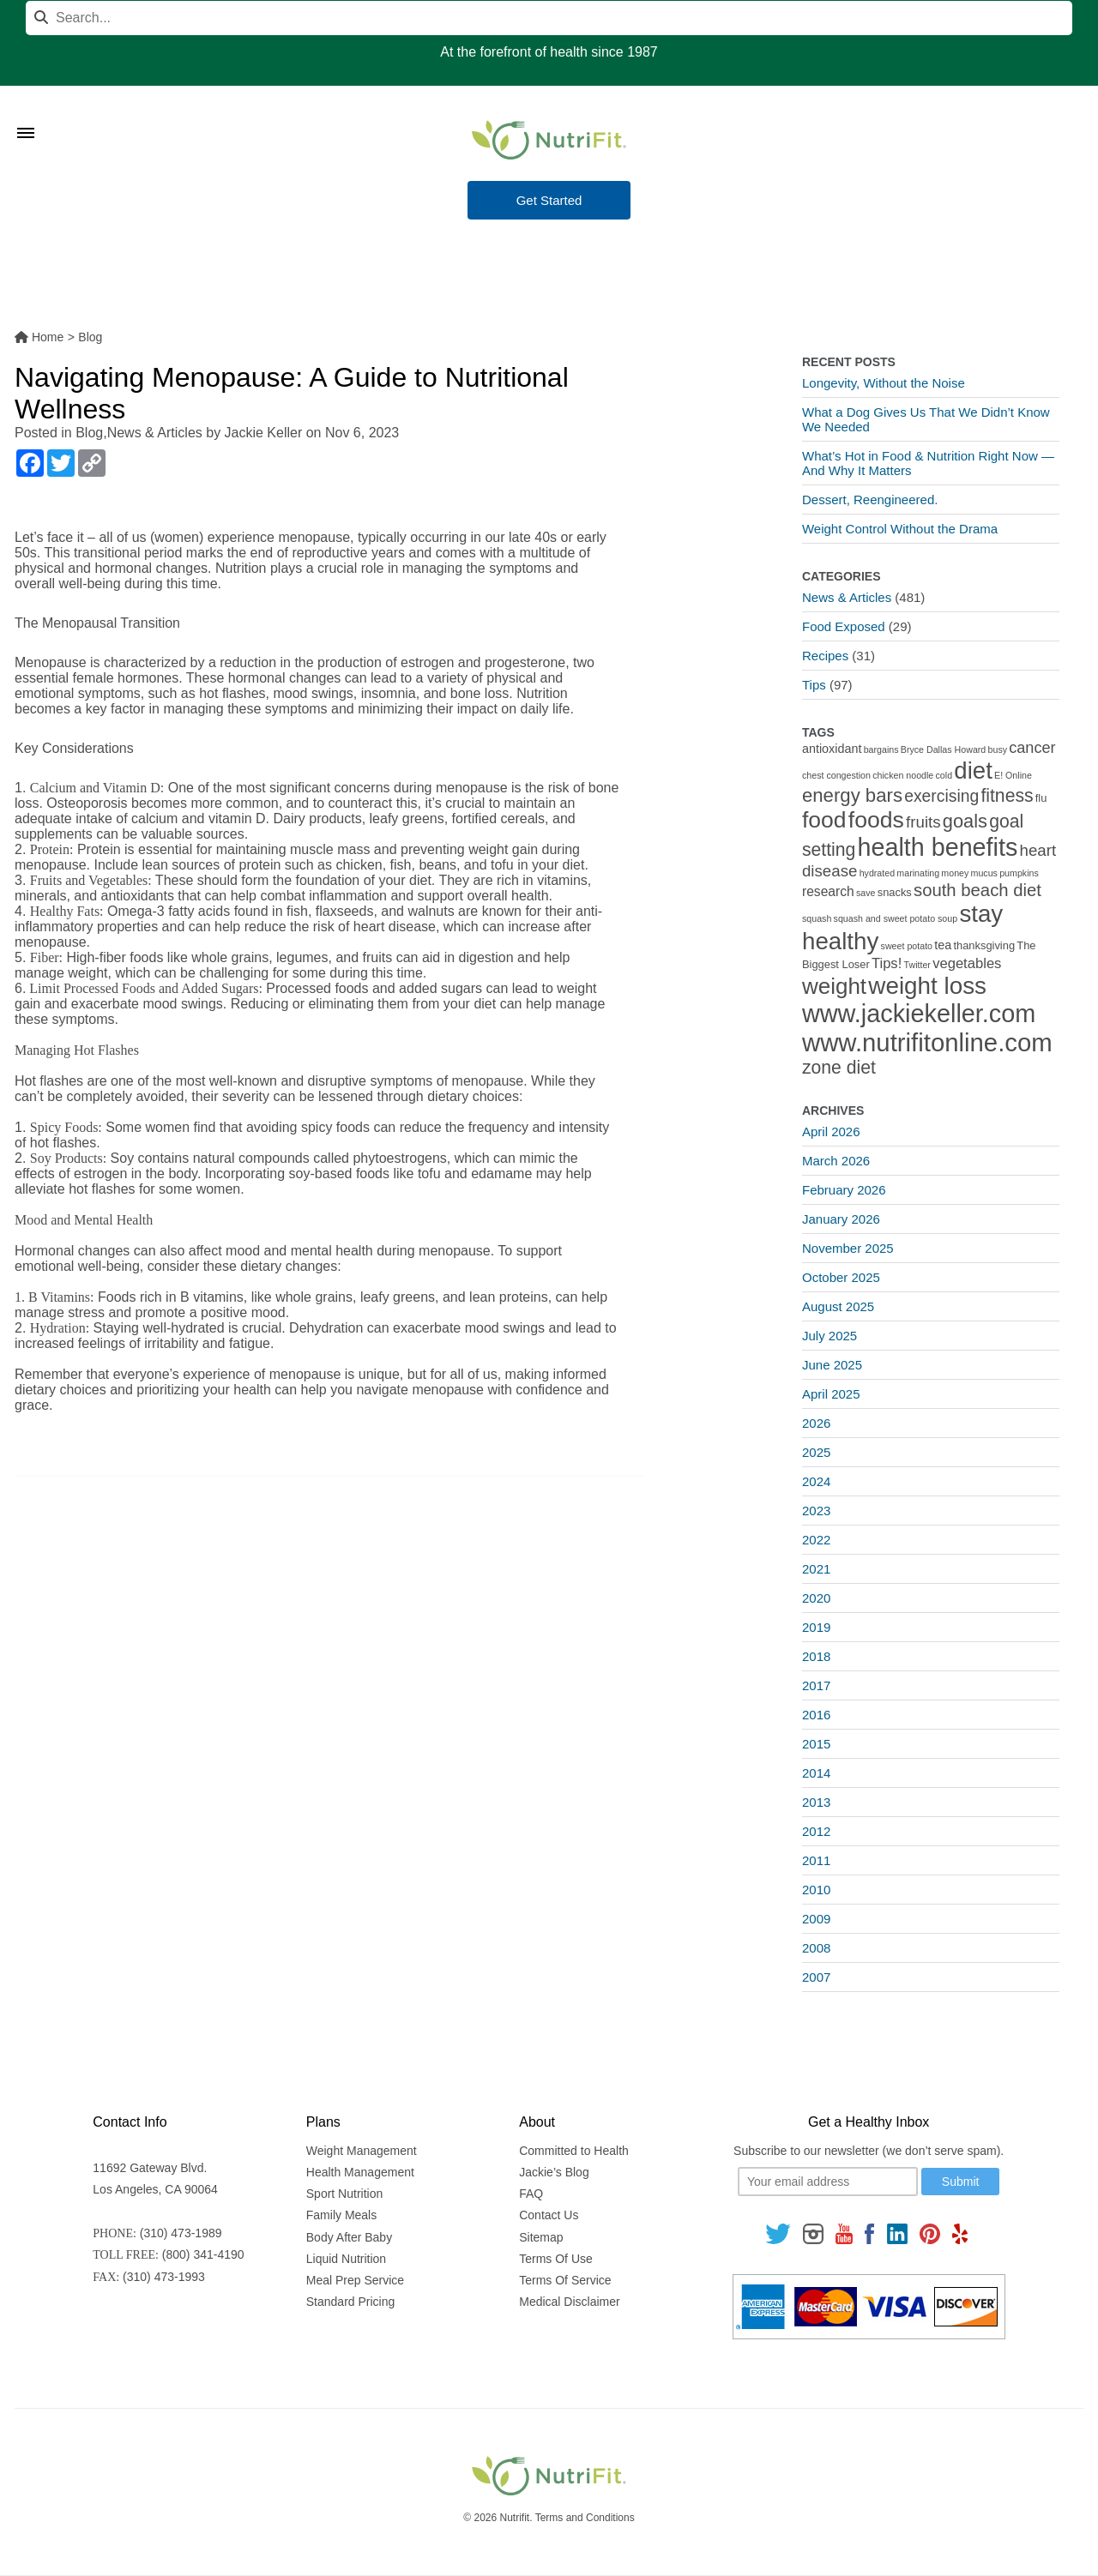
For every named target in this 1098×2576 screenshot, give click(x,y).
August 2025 (838, 1306)
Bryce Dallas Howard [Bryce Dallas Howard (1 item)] (943, 749)
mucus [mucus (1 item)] (984, 873)
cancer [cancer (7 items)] (1032, 747)
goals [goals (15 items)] (965, 821)
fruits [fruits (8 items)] (923, 822)
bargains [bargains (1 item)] (881, 749)
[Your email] (828, 2181)
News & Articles (154, 432)
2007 (816, 1977)
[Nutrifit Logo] (549, 140)
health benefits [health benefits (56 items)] (938, 847)
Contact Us (548, 2215)
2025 (816, 1452)
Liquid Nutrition (346, 2259)
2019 (816, 1627)
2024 (816, 1481)
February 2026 (844, 1190)
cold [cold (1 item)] (944, 775)
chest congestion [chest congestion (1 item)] (836, 775)
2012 (816, 1831)
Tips (814, 684)
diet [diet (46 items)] (973, 770)
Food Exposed (843, 626)
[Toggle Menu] (25, 111)
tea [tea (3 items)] (942, 945)
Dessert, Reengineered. (870, 499)
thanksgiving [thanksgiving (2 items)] (984, 945)
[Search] (549, 18)
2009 (816, 1918)
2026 (816, 1423)
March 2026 (836, 1160)
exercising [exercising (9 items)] (941, 796)
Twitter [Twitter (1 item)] (917, 965)
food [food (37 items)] (824, 820)
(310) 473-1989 (181, 2233)
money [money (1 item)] (954, 873)
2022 (816, 1539)
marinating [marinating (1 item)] (917, 873)
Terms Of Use (556, 2259)
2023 (816, 1510)
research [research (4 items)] (828, 891)
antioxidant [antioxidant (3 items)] (831, 748)
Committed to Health (574, 2151)
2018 (816, 1656)
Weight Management (361, 2151)
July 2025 (829, 1335)
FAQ (531, 2193)
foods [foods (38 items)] (876, 820)
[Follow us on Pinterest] (929, 2233)
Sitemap (541, 2237)
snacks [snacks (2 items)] (895, 892)
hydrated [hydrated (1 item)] (877, 873)
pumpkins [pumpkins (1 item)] (1019, 873)
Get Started (549, 200)
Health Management (360, 2172)
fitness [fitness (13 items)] (1006, 795)
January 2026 (841, 1219)
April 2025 (831, 1394)
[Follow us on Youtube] (844, 2233)
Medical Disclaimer (569, 2301)
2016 (816, 1714)
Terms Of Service (565, 2280)
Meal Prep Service (355, 2280)
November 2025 (848, 1248)
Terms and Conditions (585, 2518)
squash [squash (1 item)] (816, 918)
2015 (816, 1743)
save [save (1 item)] (866, 893)
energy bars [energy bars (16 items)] (852, 795)
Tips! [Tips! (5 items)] (887, 963)
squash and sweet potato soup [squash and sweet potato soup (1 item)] (896, 918)
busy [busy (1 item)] (998, 749)
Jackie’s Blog (553, 2172)
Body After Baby (349, 2237)
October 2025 (841, 1277)
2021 (816, 1569)
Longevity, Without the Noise (883, 383)
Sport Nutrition (344, 2193)
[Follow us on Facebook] (870, 2233)
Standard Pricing (350, 2301)
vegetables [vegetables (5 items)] (966, 963)
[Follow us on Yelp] (960, 2233)
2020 (816, 1598)
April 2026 (831, 1131)
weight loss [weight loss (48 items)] (927, 985)
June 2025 (832, 1364)
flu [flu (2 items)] (1041, 797)
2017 (816, 1685)
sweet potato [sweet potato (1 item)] (906, 946)
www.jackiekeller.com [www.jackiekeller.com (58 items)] (918, 1013)
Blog (89, 432)
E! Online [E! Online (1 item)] (1013, 775)
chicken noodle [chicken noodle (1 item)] (902, 775)
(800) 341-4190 (203, 2254)
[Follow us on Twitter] (778, 2233)
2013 (816, 1802)
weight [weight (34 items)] (834, 986)
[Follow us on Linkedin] (897, 2233)
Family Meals (341, 2215)
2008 (816, 1948)
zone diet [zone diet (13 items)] (839, 1067)
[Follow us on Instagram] (813, 2233)
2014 (816, 1773)
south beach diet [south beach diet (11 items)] (977, 890)
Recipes (825, 655)
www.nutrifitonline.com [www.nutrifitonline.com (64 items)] (927, 1042)
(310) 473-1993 (164, 2277)
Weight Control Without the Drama (900, 528)
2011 (816, 1860)
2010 (816, 1889)
